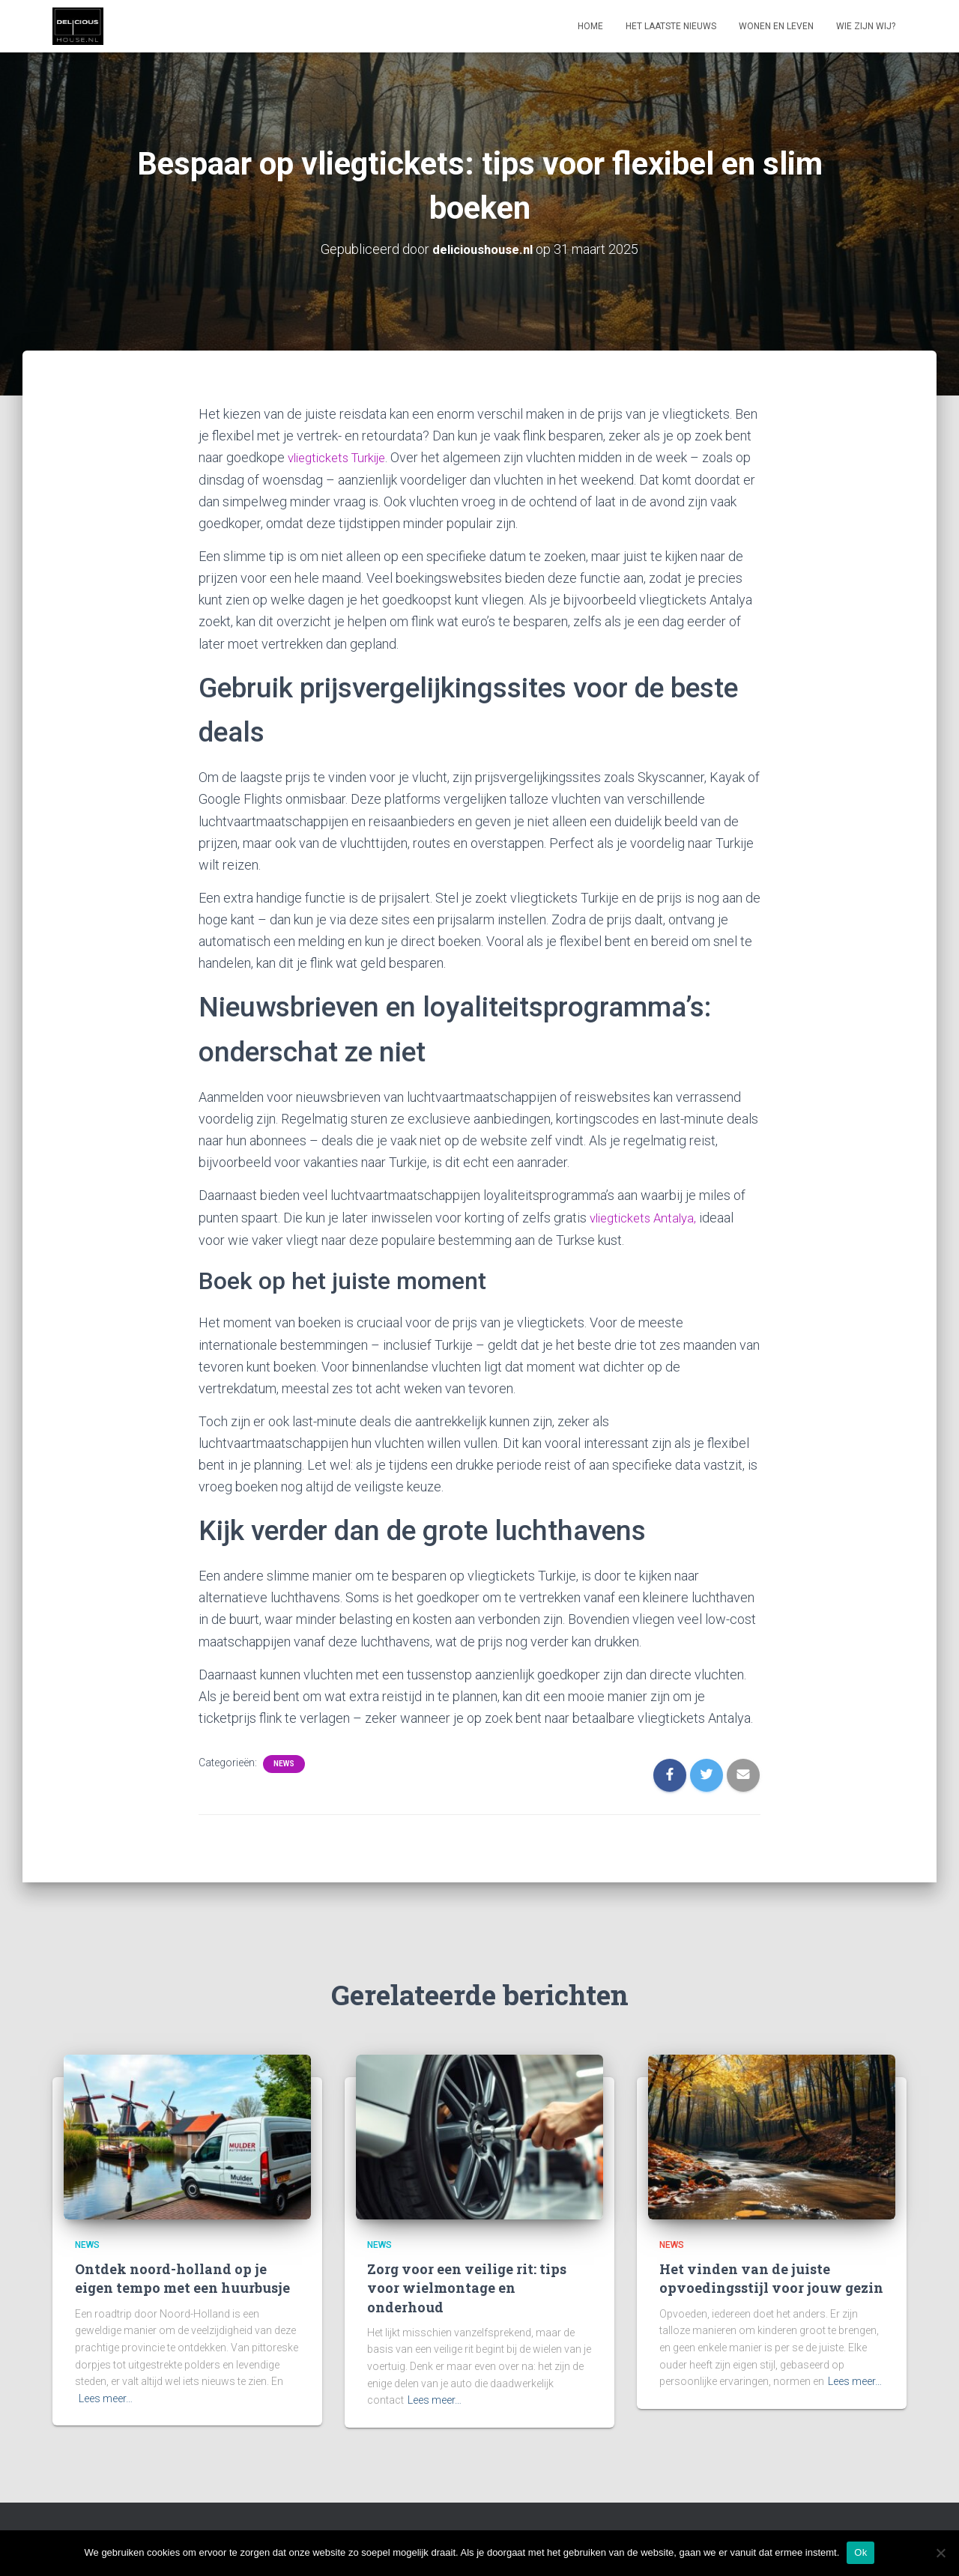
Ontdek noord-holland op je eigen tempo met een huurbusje (182, 2276)
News (283, 1761)
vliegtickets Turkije (342, 456)
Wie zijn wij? (865, 26)
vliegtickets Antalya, (647, 1216)
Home (590, 26)
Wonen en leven (776, 26)
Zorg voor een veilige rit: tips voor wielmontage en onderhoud (466, 2286)
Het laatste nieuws (671, 26)
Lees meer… (106, 2396)
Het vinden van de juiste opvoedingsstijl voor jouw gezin (771, 2276)
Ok (860, 2552)
